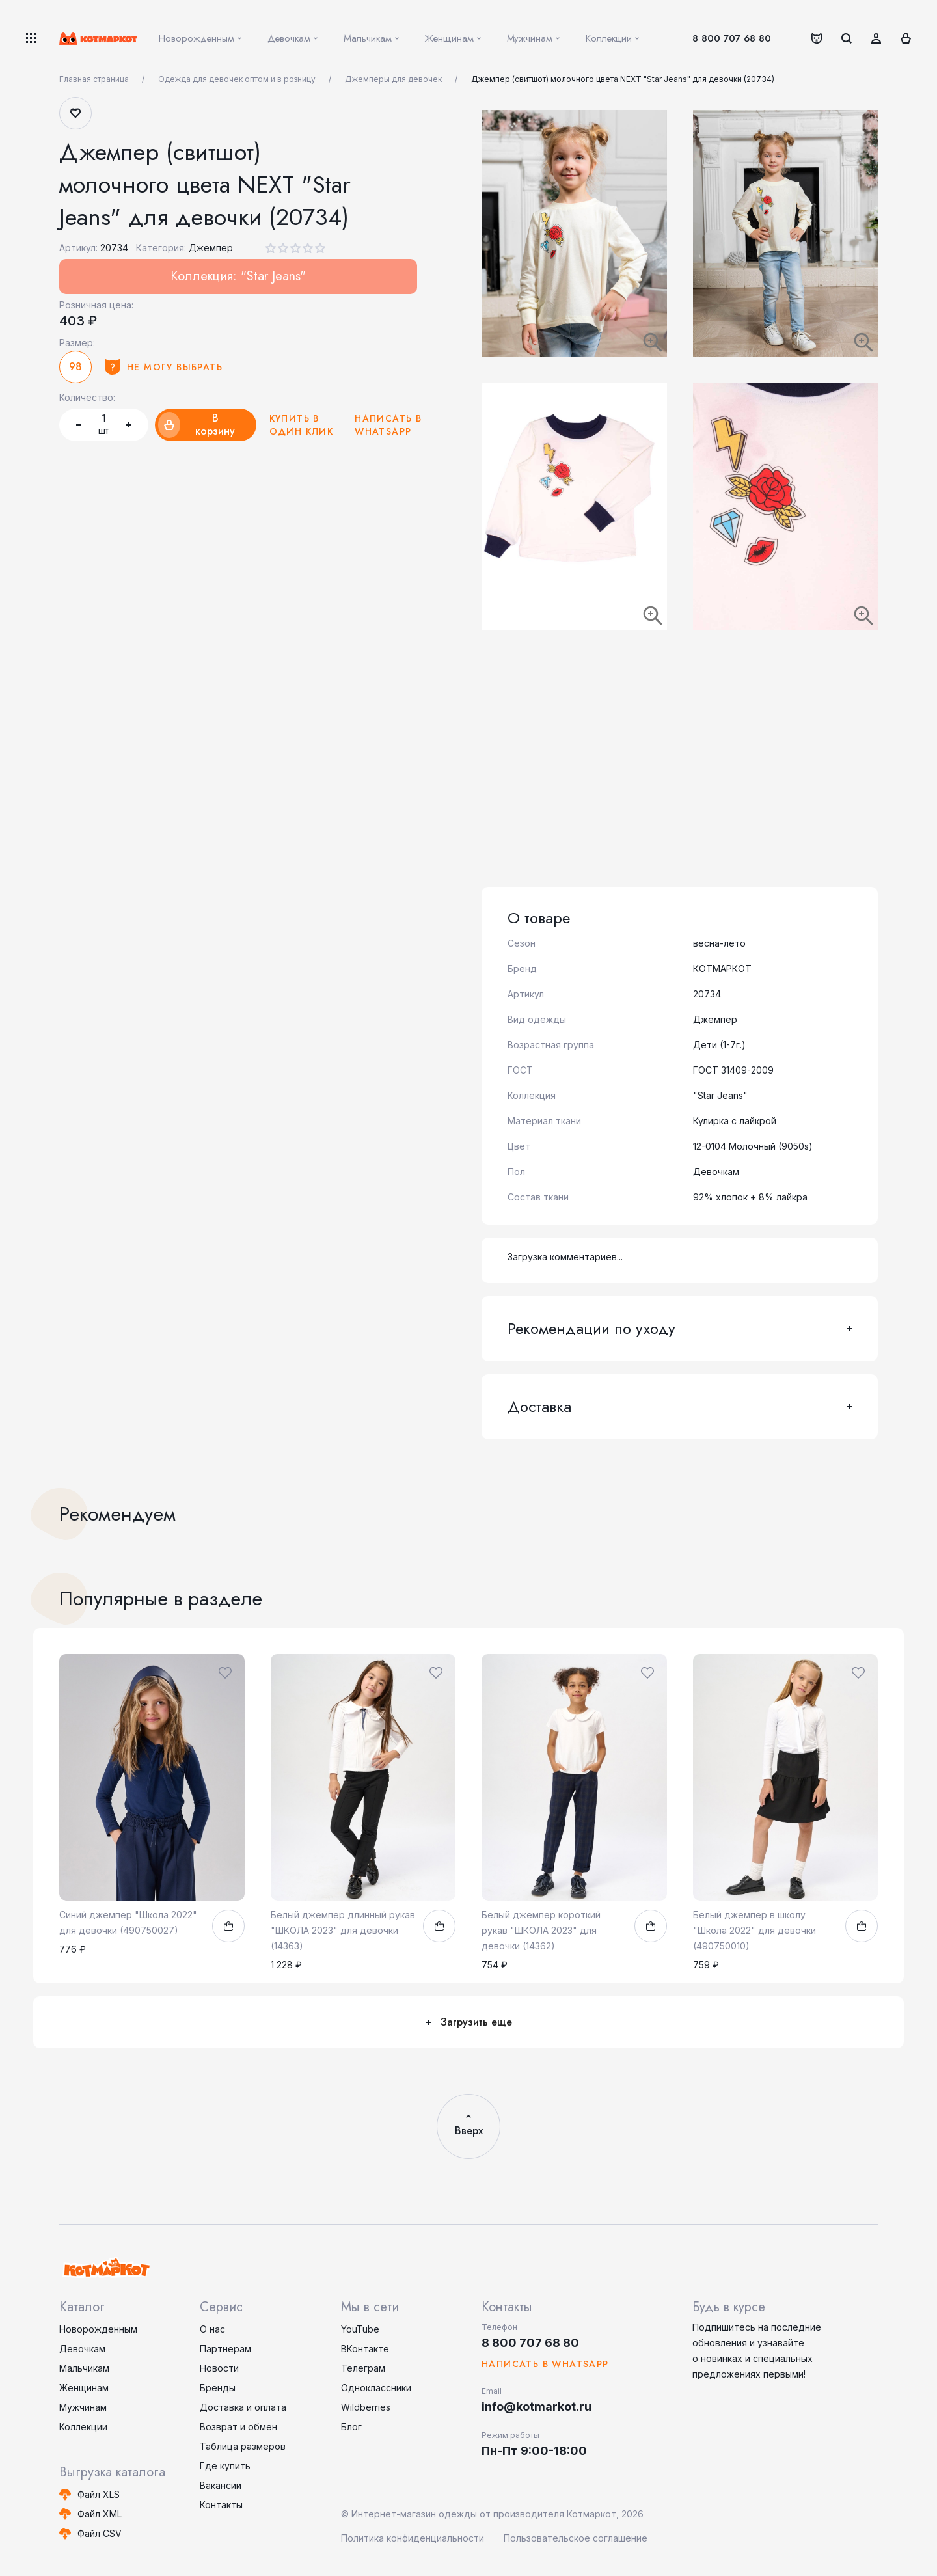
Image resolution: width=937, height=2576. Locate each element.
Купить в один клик (301, 425)
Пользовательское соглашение (575, 2537)
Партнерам (225, 2348)
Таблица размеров (243, 2446)
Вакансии (220, 2485)
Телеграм (363, 2368)
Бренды (218, 2387)
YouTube (360, 2329)
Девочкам (82, 2348)
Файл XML (99, 2513)
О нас (212, 2329)
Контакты (221, 2504)
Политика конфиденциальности (412, 2537)
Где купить (225, 2465)
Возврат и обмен (238, 2426)
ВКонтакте (365, 2348)
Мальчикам (84, 2368)
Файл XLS (98, 2494)
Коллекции (83, 2426)
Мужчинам (83, 2407)
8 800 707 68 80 (731, 38)
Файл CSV (99, 2533)
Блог (351, 2426)
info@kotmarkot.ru (536, 2406)
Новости (219, 2368)
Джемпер (211, 247)
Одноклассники (376, 2387)
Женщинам (84, 2387)
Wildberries (365, 2407)
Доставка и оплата (243, 2407)
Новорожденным (98, 2329)
